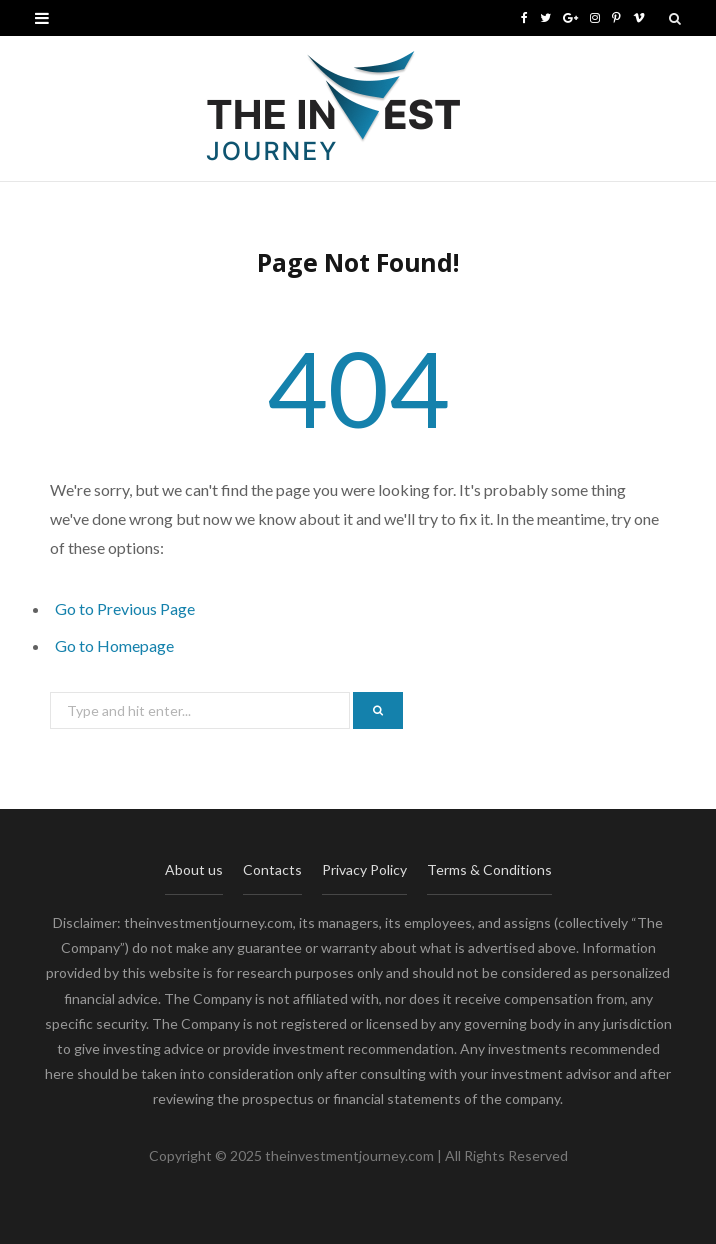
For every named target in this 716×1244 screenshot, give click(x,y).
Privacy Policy (364, 869)
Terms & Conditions (489, 869)
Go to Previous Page (125, 608)
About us (194, 869)
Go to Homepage (114, 645)
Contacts (272, 869)
